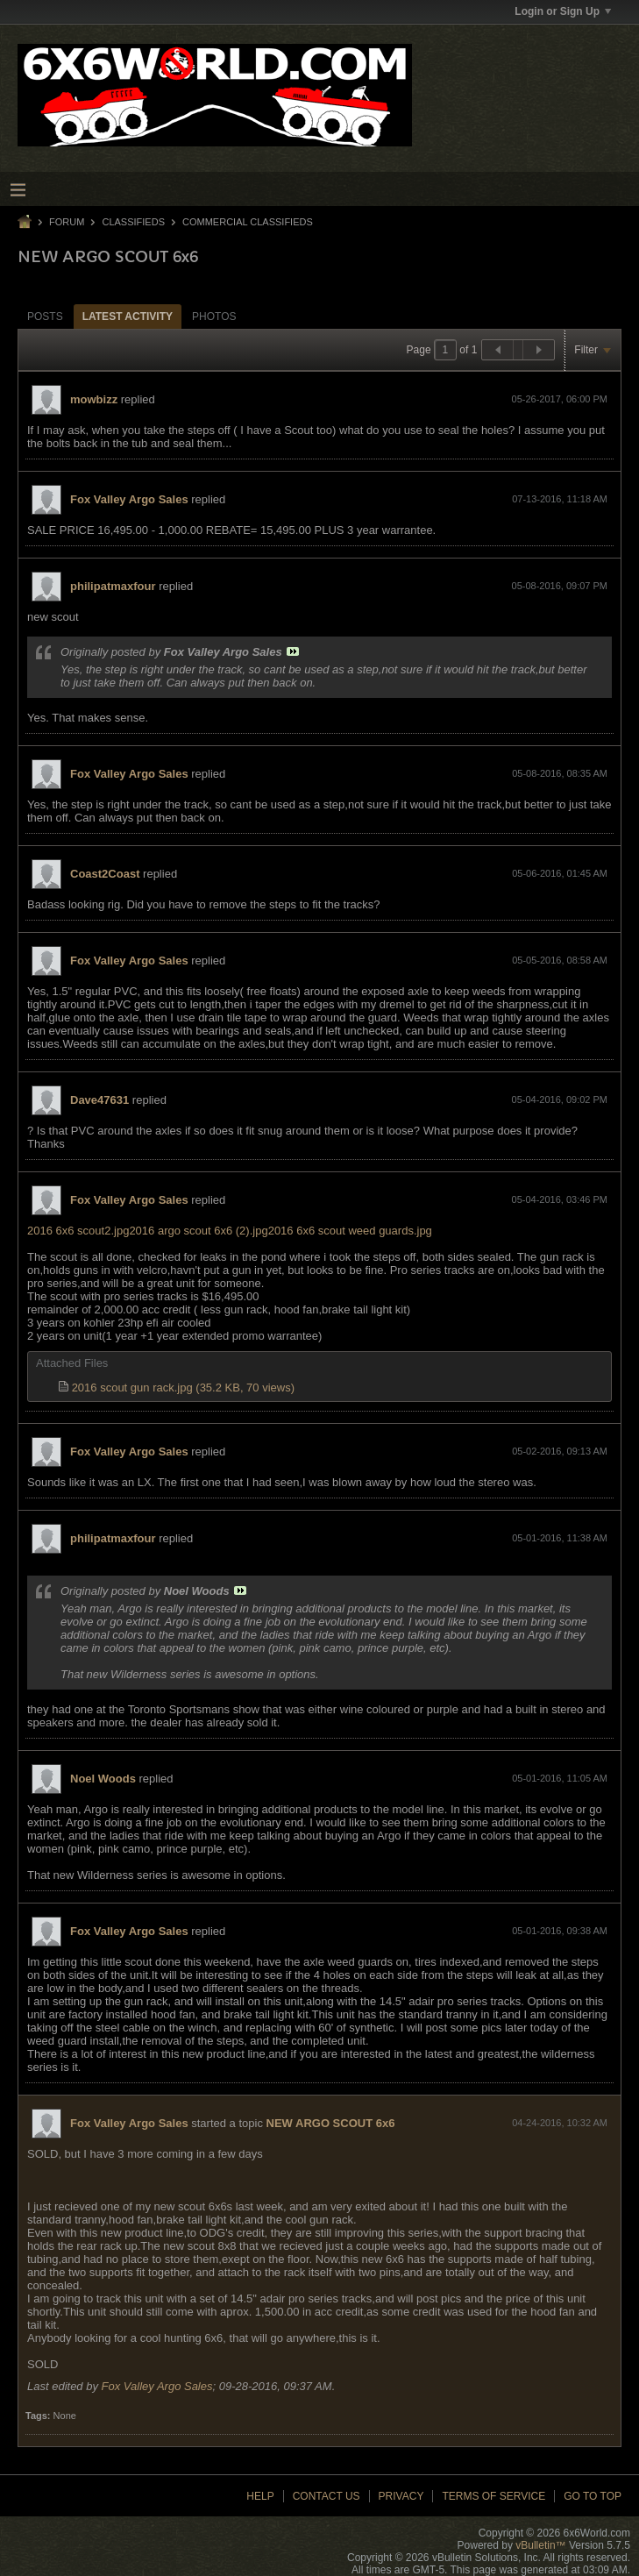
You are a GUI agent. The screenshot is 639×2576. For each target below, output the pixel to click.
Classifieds (133, 222)
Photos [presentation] (214, 316)
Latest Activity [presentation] (127, 316)
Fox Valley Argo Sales (129, 499)
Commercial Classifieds (247, 222)
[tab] (45, 316)
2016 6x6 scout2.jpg (78, 1230)
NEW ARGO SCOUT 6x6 (330, 2123)
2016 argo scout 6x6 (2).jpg (198, 1230)
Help (259, 2496)
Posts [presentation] (45, 316)
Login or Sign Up (563, 11)
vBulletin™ (540, 2545)
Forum (66, 222)
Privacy (401, 2496)
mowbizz (93, 399)
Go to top (592, 2496)
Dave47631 (99, 1100)
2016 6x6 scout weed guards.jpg (350, 1230)
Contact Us (326, 2496)
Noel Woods (103, 1778)
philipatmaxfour (113, 586)
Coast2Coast (104, 873)
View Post (293, 651)
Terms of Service (493, 2496)
